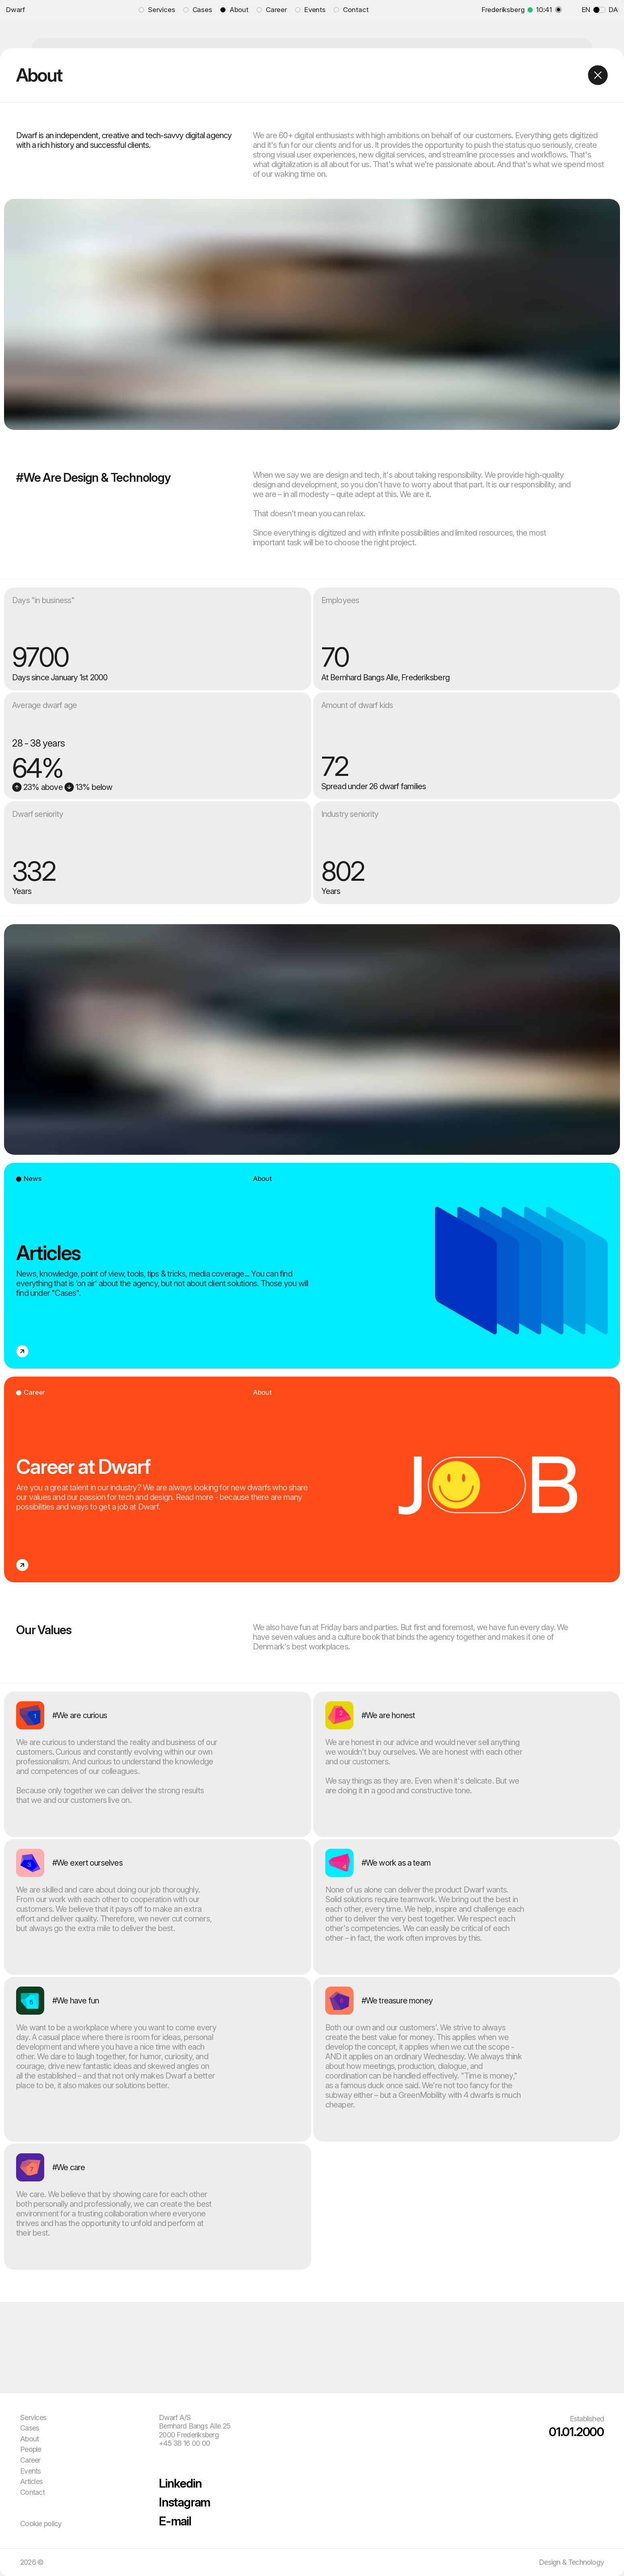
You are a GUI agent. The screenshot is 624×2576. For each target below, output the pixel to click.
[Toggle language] (599, 10)
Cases (29, 2428)
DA (613, 10)
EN (586, 10)
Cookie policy (41, 2523)
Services (33, 2417)
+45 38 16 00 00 (184, 2443)
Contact (32, 2492)
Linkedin (180, 2483)
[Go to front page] (66, 10)
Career (30, 2460)
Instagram (184, 2502)
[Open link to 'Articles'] (312, 1265)
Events (30, 2471)
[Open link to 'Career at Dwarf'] (312, 1479)
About (29, 2439)
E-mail (175, 2521)
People (30, 2449)
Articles (31, 2481)
